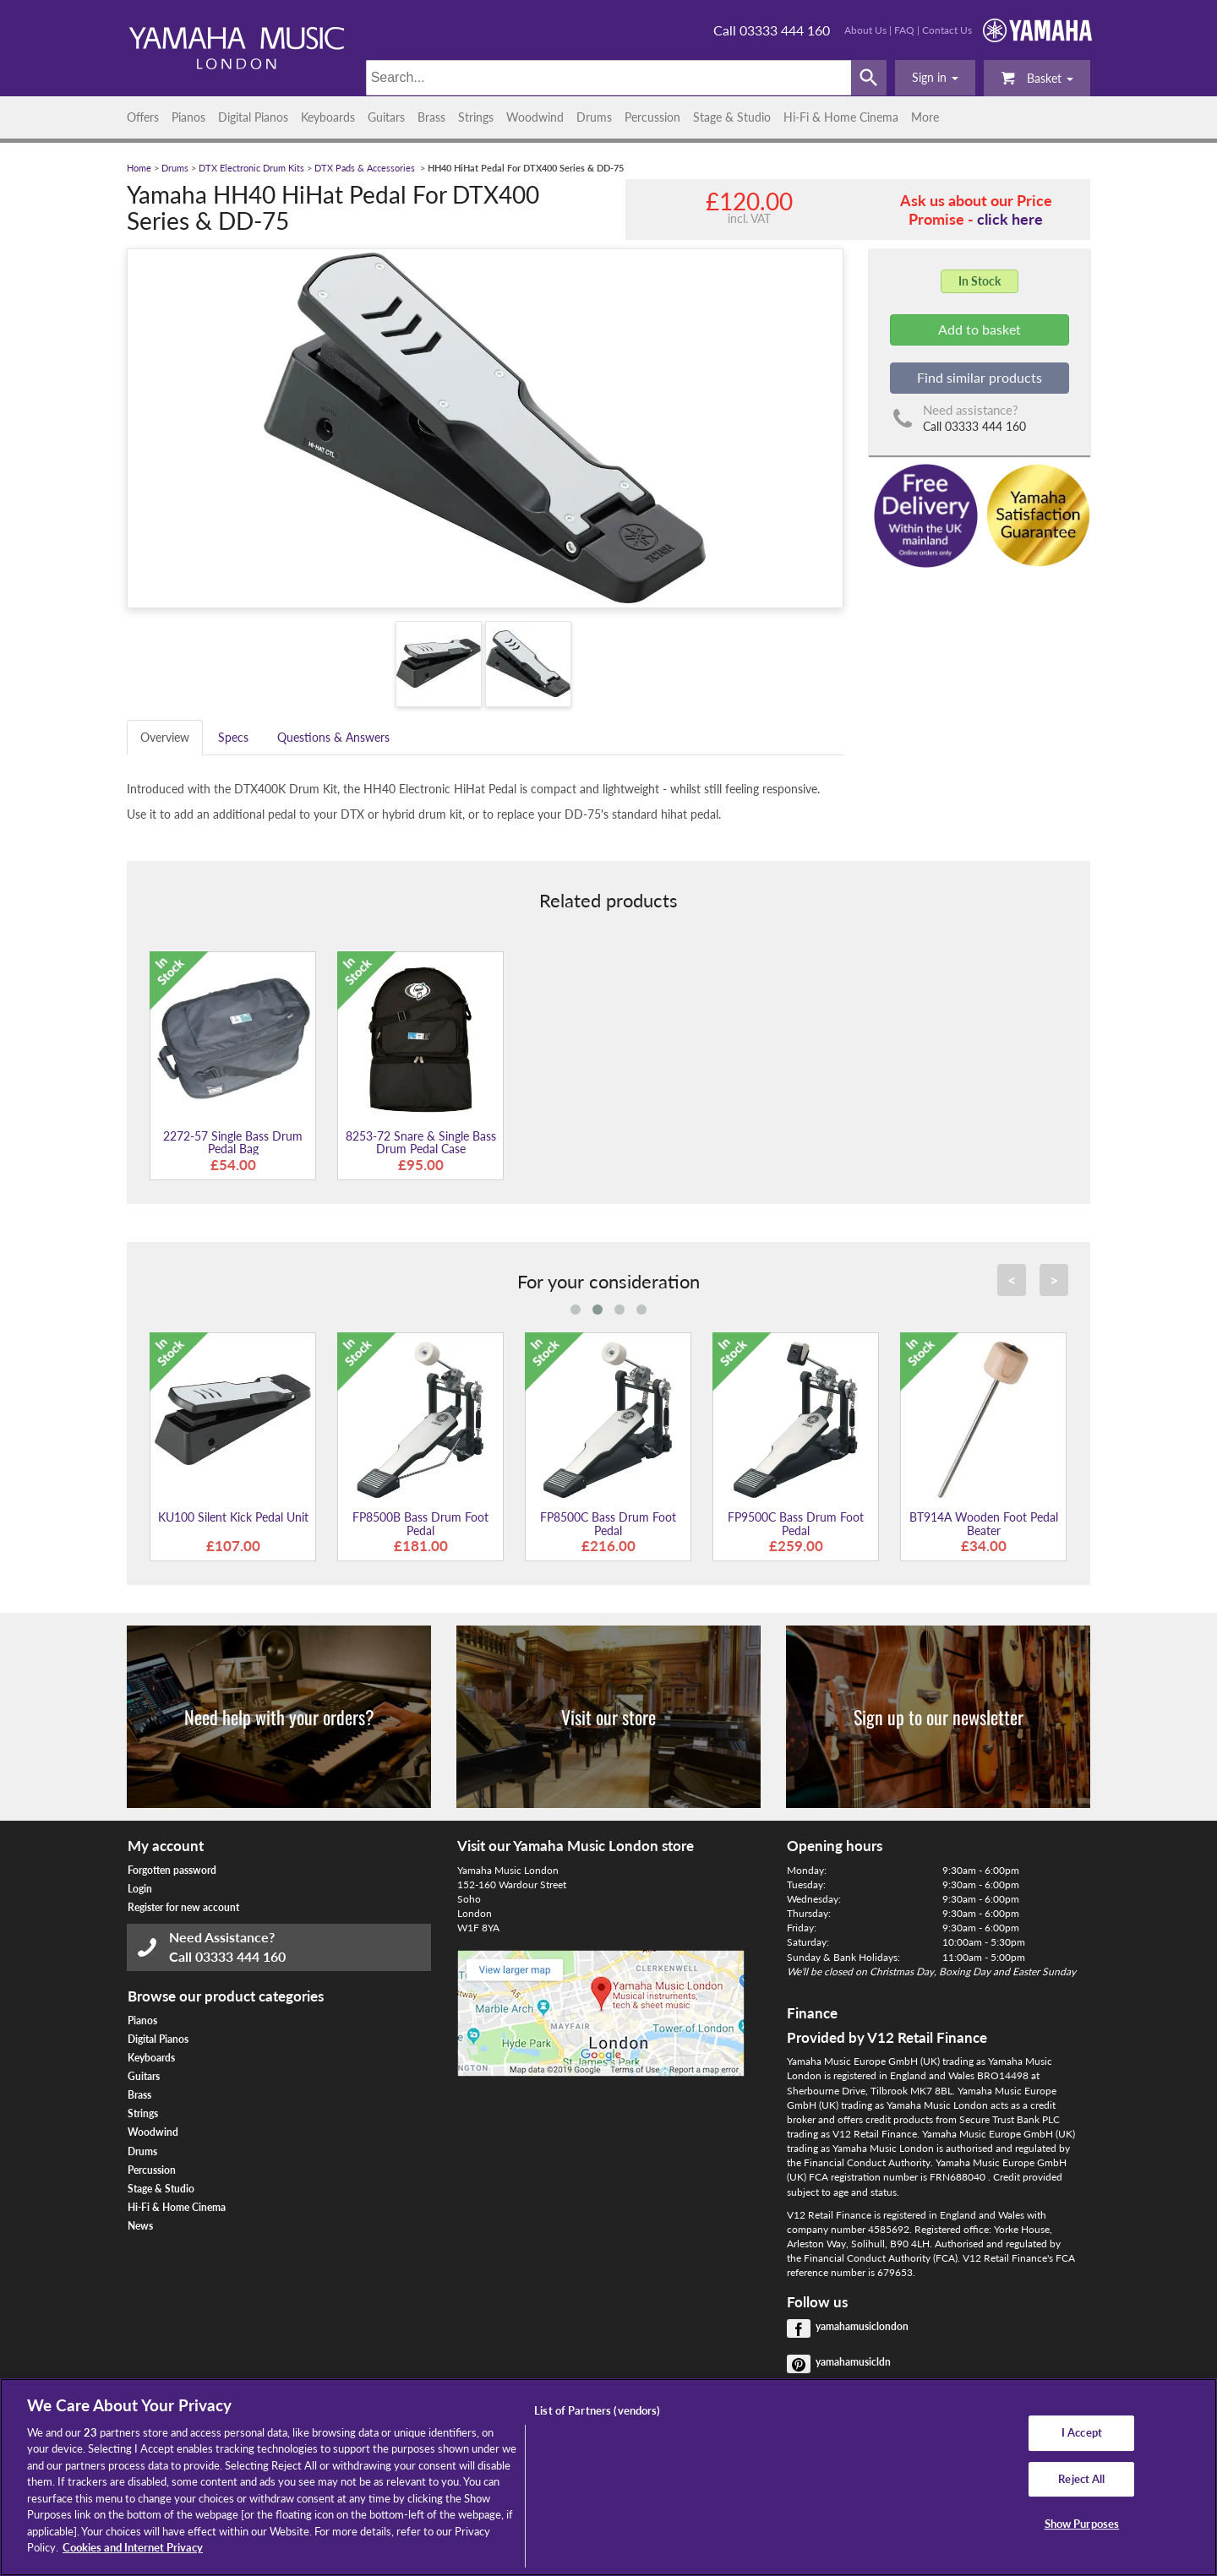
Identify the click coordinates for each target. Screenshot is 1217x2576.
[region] (608, 2477)
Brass (431, 117)
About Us (865, 30)
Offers (143, 117)
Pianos (188, 117)
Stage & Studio (732, 117)
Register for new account (183, 1907)
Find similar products (979, 377)
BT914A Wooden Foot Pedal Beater (983, 1523)
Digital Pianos (253, 117)
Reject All (1081, 2479)
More (925, 117)
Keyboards (328, 117)
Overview (164, 737)
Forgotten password (172, 1870)
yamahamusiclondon (862, 2326)
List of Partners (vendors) (597, 2410)
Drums (594, 117)
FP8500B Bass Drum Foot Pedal (420, 1523)
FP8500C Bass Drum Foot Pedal (608, 1523)
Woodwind (535, 117)
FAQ (904, 30)
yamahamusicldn (853, 2361)
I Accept (1081, 2432)
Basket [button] (1037, 77)
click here (1010, 219)
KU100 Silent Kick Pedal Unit (233, 1517)
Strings (476, 117)
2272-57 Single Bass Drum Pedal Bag (233, 1142)
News (140, 2225)
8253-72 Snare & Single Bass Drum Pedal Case (421, 1142)
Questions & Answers (333, 737)
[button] (935, 77)
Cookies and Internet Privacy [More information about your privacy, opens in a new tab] (133, 2547)
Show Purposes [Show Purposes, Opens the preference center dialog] (1082, 2523)
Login (140, 1888)
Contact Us (947, 30)
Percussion (652, 117)
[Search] (609, 77)
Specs (233, 737)
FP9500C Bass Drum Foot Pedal (796, 1523)
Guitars (386, 117)
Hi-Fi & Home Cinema (840, 117)
